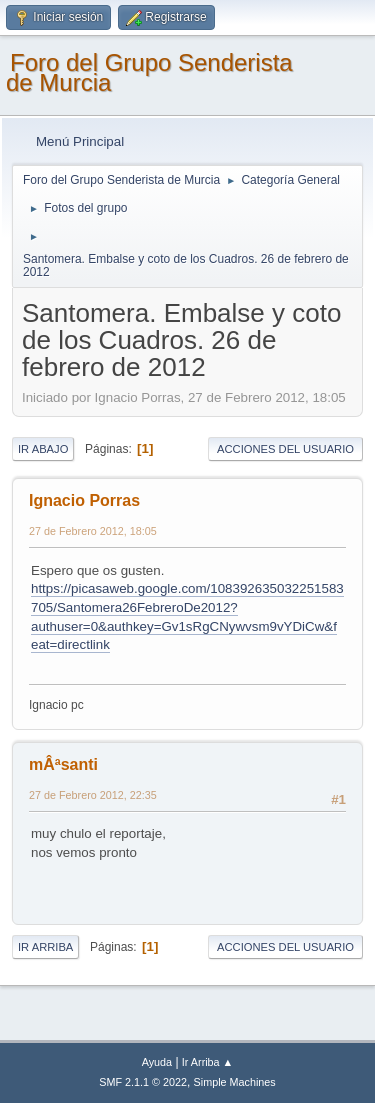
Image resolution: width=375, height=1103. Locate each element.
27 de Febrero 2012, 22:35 (93, 795)
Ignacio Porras (84, 500)
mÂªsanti (63, 764)
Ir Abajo (43, 449)
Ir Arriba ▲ (207, 1062)
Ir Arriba (45, 947)
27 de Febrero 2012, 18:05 (93, 531)
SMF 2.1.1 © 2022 (143, 1082)
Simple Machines (235, 1082)
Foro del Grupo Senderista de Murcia (149, 72)
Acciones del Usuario (285, 449)
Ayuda (157, 1062)
